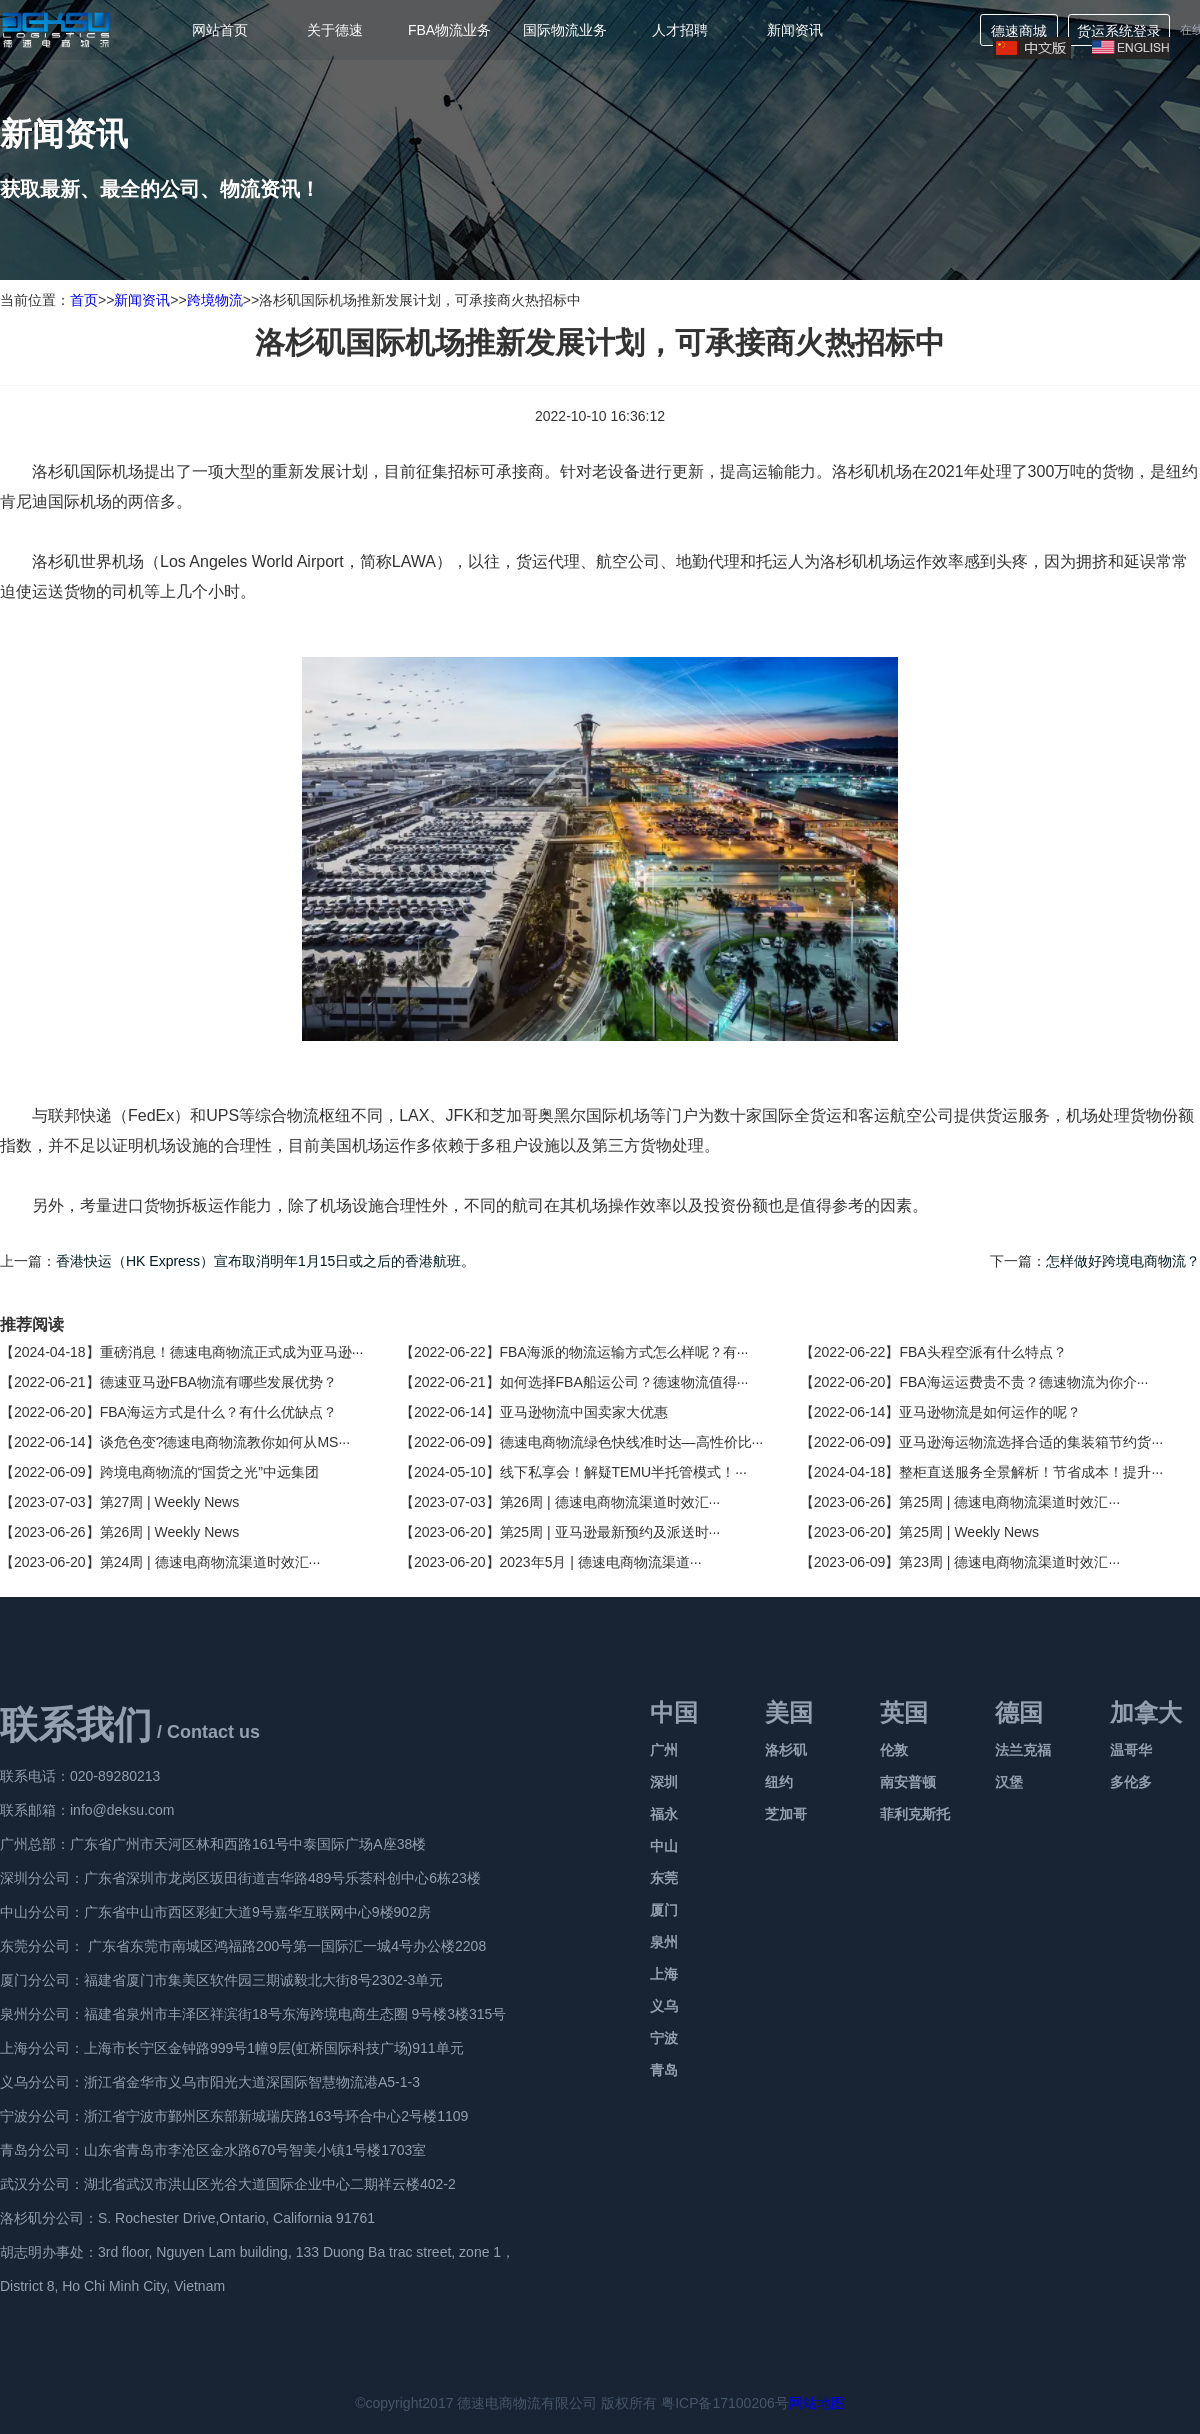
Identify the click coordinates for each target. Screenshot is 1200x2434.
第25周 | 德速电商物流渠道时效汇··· (1009, 1502)
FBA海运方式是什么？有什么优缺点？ (218, 1412)
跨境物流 (215, 300)
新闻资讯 (795, 30)
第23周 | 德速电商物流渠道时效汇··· (1009, 1562)
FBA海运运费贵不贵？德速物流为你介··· (1023, 1382)
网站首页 (220, 30)
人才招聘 (680, 30)
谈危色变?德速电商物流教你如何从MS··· (225, 1442)
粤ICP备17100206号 (725, 2403)
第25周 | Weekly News (969, 1532)
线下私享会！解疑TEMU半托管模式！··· (623, 1472)
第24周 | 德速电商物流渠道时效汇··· (210, 1562)
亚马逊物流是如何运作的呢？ (990, 1412)
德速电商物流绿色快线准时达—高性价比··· (632, 1442)
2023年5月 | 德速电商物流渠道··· (601, 1562)
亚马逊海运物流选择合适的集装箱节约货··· (1031, 1442)
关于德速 (335, 30)
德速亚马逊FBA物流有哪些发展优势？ (218, 1382)
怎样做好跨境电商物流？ (1123, 1261)
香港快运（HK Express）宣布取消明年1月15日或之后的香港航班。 (265, 1261)
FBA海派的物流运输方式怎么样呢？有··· (624, 1352)
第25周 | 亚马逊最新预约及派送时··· (610, 1532)
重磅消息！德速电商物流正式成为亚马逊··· (232, 1352)
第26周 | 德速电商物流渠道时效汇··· (610, 1502)
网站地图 (817, 2403)
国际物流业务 (565, 30)
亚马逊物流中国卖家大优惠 (584, 1412)
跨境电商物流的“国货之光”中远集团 (209, 1472)
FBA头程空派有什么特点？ (982, 1352)
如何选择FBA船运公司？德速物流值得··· (624, 1382)
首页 (84, 300)
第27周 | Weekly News (170, 1502)
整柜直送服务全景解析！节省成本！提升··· (1031, 1472)
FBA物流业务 (449, 30)
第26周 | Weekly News (170, 1532)
